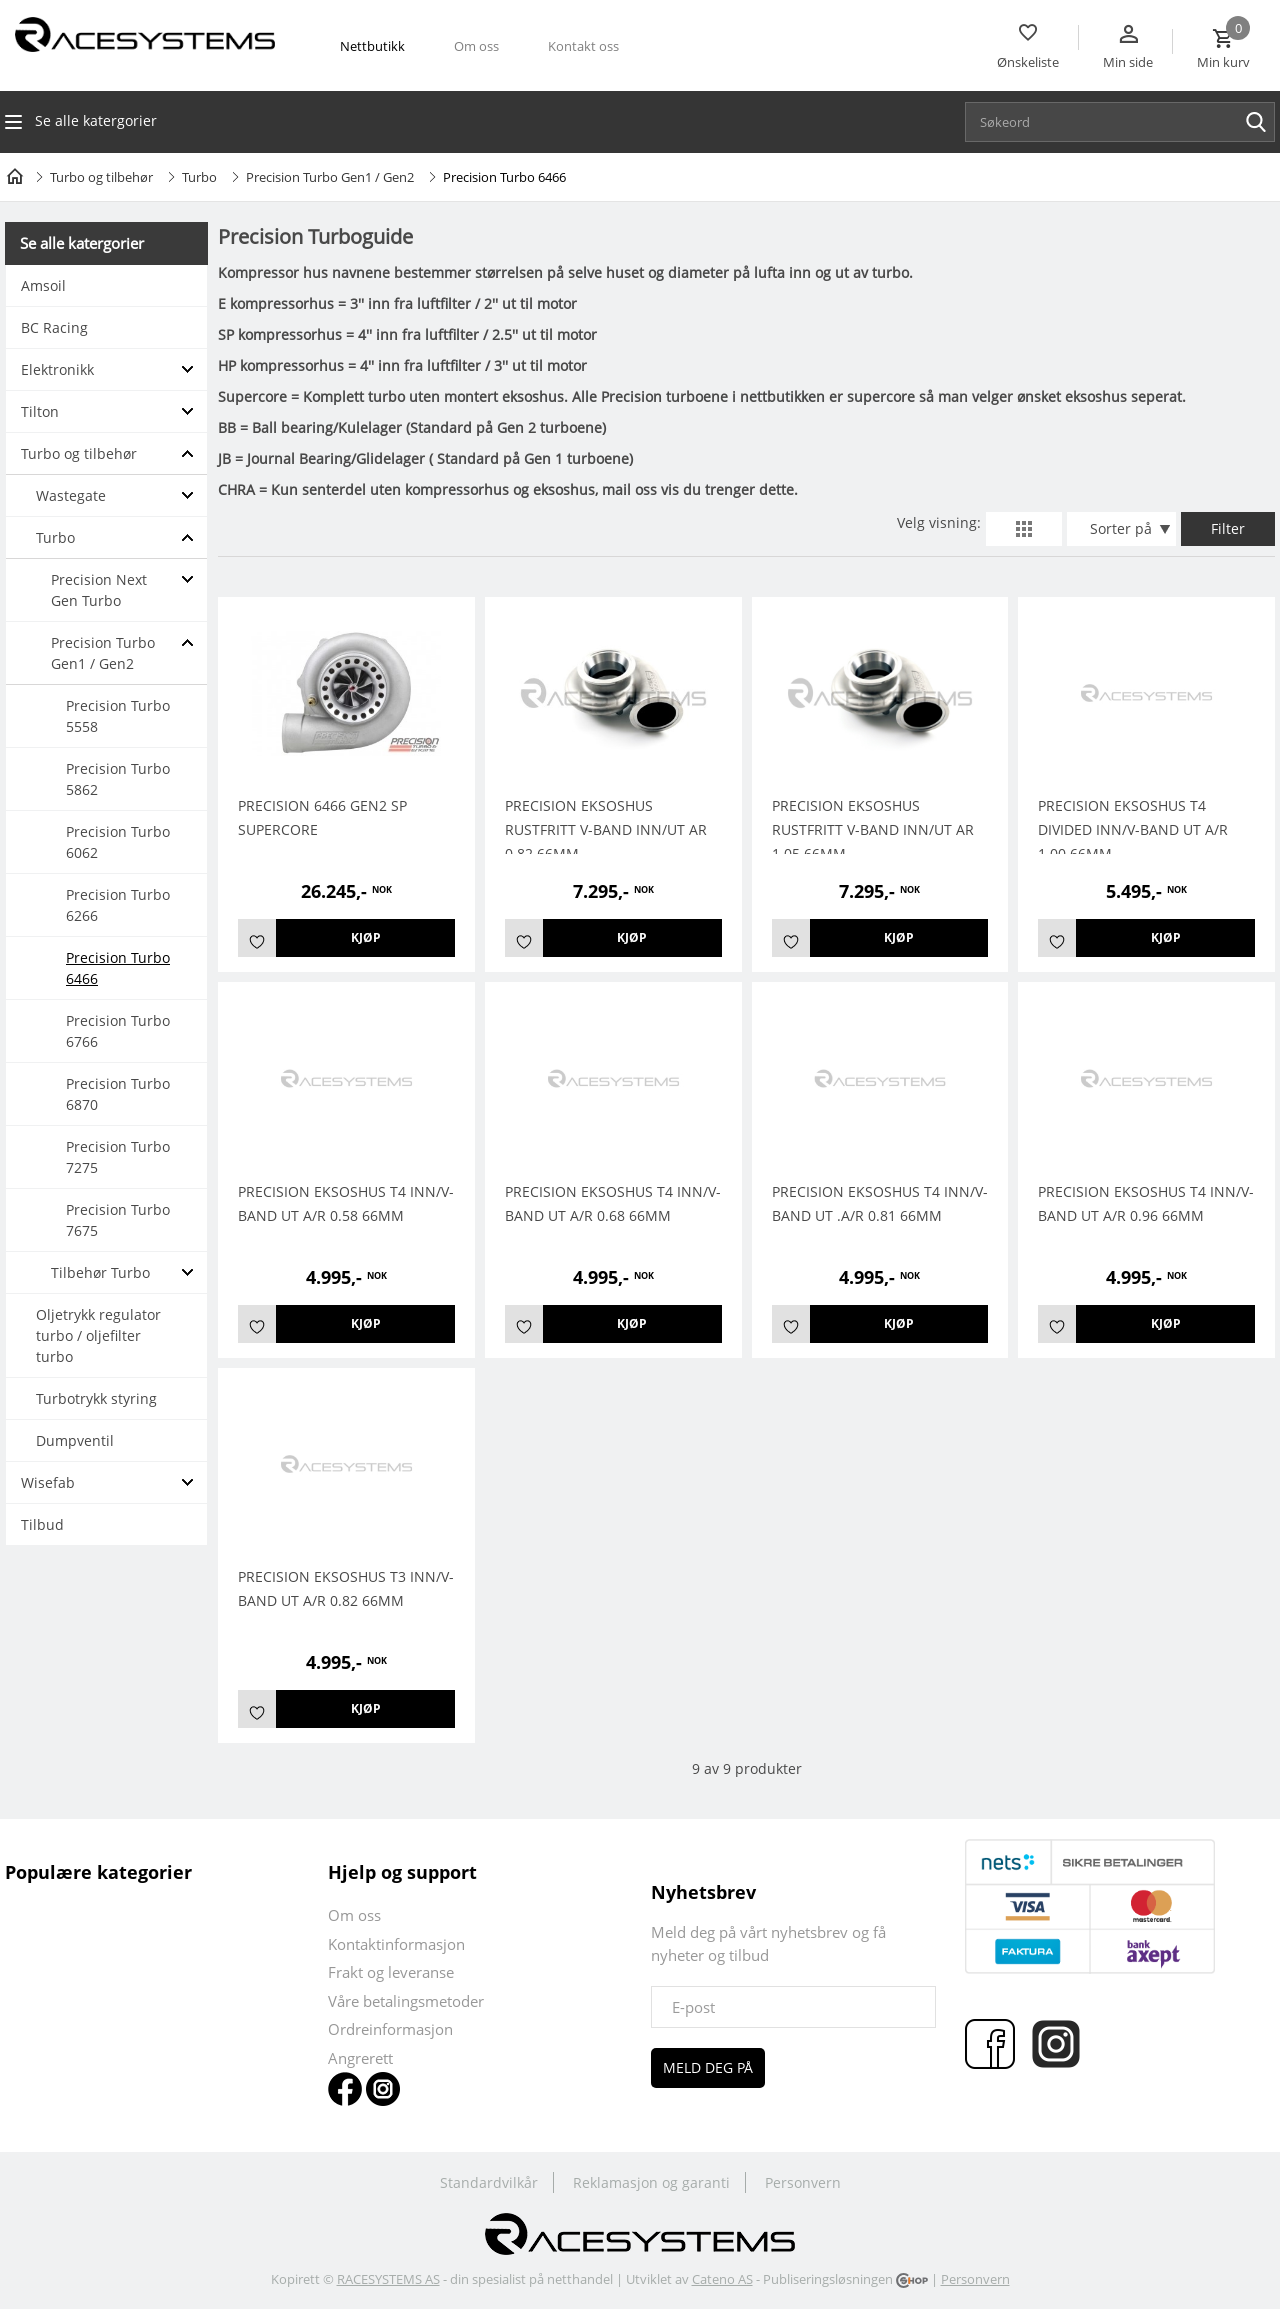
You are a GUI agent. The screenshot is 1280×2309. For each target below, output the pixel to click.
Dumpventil (75, 1440)
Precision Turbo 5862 (118, 779)
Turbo (199, 177)
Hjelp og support (402, 1872)
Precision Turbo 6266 (118, 905)
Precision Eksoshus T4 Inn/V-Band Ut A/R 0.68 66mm (613, 1203)
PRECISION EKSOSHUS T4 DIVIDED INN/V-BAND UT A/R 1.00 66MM (1133, 829)
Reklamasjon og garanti (651, 2182)
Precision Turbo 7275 (118, 1157)
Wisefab (48, 1482)
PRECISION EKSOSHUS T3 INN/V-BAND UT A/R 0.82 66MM (346, 1588)
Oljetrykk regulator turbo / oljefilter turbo (98, 1335)
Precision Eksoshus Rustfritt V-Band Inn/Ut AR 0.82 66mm (606, 829)
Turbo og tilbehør (101, 177)
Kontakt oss (583, 46)
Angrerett (360, 2058)
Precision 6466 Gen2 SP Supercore (322, 817)
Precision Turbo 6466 (118, 968)
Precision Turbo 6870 (118, 1094)
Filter (1228, 528)
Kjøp (366, 937)
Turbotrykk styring (96, 1398)
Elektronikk (57, 369)
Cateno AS (722, 2279)
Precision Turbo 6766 (118, 1031)
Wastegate (71, 495)
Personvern (803, 2182)
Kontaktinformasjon (396, 1944)
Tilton (40, 411)
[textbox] (1125, 122)
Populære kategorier (98, 1872)
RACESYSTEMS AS (388, 2279)
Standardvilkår (489, 2182)
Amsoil (43, 285)
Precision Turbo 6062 (118, 842)
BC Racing (54, 327)
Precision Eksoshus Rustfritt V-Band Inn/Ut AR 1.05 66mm (873, 829)
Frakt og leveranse (391, 1972)
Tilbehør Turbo (100, 1272)
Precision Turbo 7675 (118, 1220)
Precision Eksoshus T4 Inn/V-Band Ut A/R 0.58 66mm (346, 1203)
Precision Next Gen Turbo (99, 590)
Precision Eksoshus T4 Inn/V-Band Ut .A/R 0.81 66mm (880, 1203)
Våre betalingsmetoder (406, 2001)
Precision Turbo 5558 (118, 716)
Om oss (476, 46)
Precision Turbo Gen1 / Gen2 (330, 177)
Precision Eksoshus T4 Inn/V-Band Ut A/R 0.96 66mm (1146, 1203)
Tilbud (42, 1524)
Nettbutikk (372, 46)
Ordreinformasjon (390, 2029)
